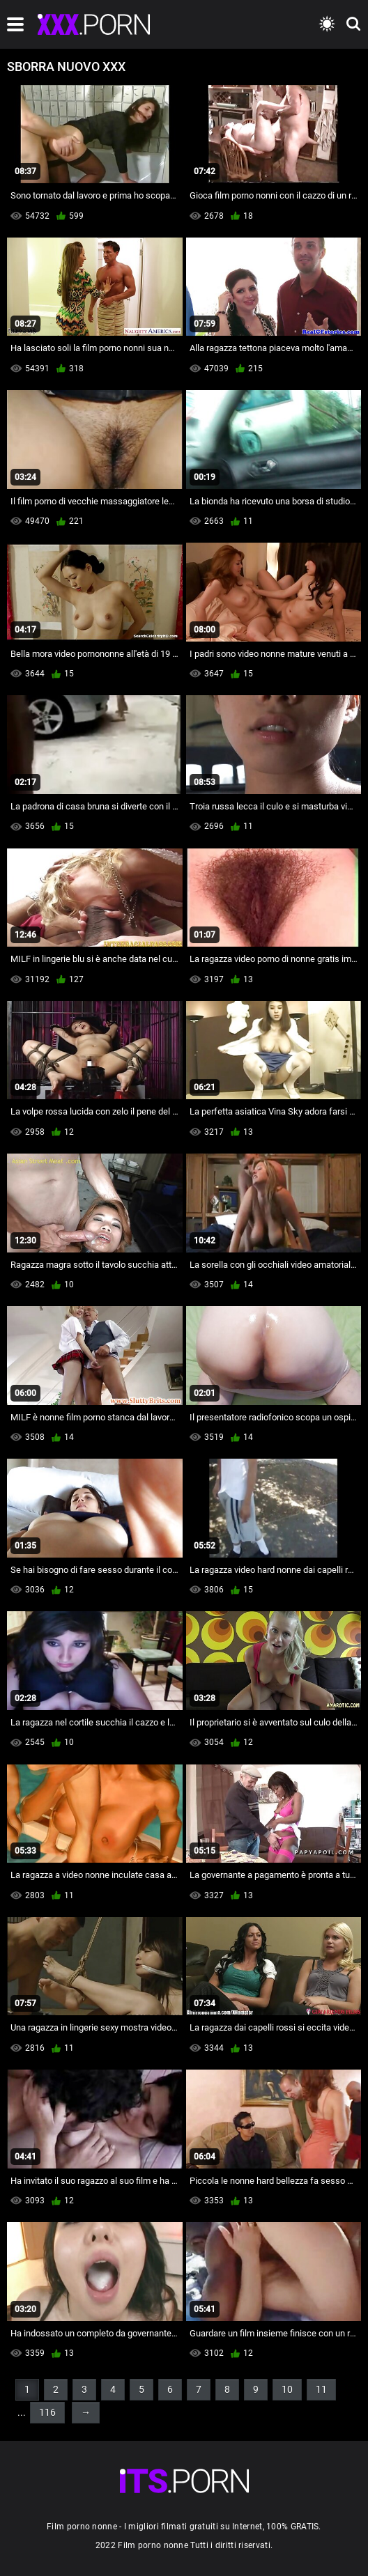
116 (47, 2412)
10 (287, 2389)
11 (321, 2389)
